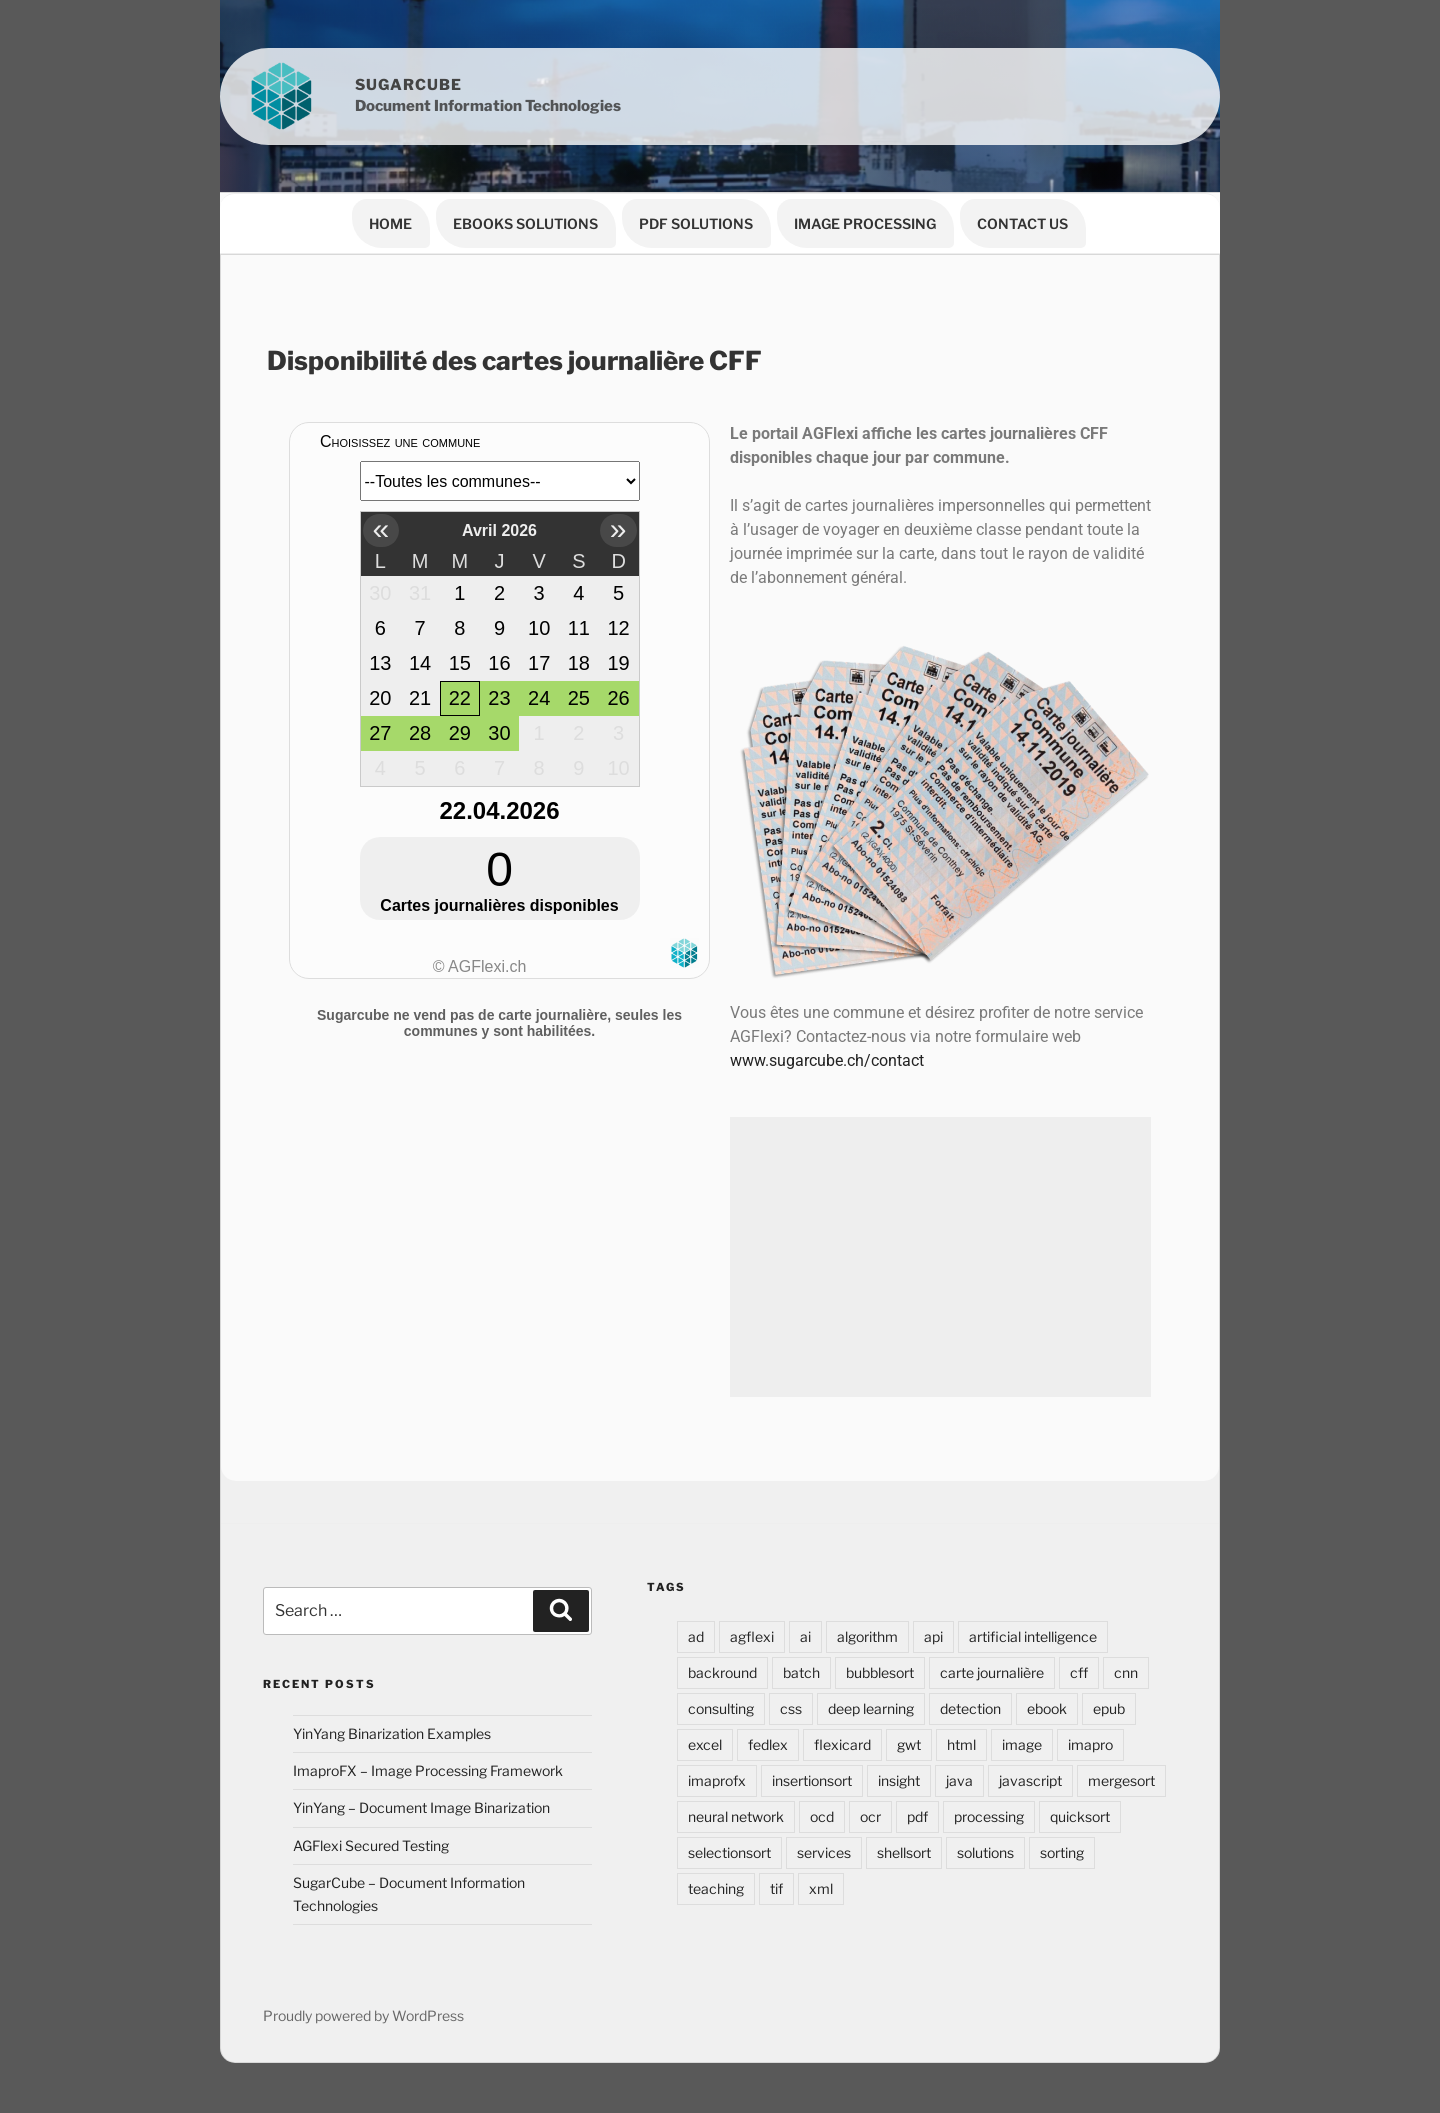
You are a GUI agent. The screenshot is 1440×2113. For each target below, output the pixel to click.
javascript (1030, 1780)
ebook (1047, 1708)
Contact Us (1022, 223)
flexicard (842, 1744)
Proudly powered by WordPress (363, 2015)
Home (390, 223)
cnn (1126, 1672)
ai (805, 1636)
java (959, 1780)
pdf (917, 1816)
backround (722, 1672)
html (961, 1744)
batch (801, 1672)
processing (989, 1816)
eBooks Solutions (525, 223)
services (824, 1852)
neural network (736, 1816)
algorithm (867, 1636)
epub (1109, 1708)
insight (899, 1780)
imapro (1090, 1744)
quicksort (1080, 1816)
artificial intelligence (1033, 1636)
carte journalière (992, 1672)
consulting (721, 1708)
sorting (1062, 1852)
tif (776, 1888)
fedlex (768, 1744)
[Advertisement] (940, 1257)
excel (705, 1744)
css (791, 1708)
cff (1079, 1672)
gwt (909, 1744)
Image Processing (865, 223)
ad (696, 1636)
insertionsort (812, 1780)
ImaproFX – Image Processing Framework (428, 1770)
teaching (716, 1888)
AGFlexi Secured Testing (371, 1845)
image (1022, 1744)
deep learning (871, 1708)
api (933, 1636)
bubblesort (880, 1672)
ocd (822, 1816)
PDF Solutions (696, 223)
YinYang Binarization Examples (392, 1733)
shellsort (904, 1852)
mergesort (1121, 1780)
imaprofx (717, 1780)
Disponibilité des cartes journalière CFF (514, 360)
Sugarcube (408, 85)
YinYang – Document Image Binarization (421, 1807)
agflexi (752, 1636)
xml (821, 1888)
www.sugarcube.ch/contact (827, 1060)
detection (970, 1708)
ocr (870, 1816)
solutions (985, 1852)
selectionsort (729, 1852)
